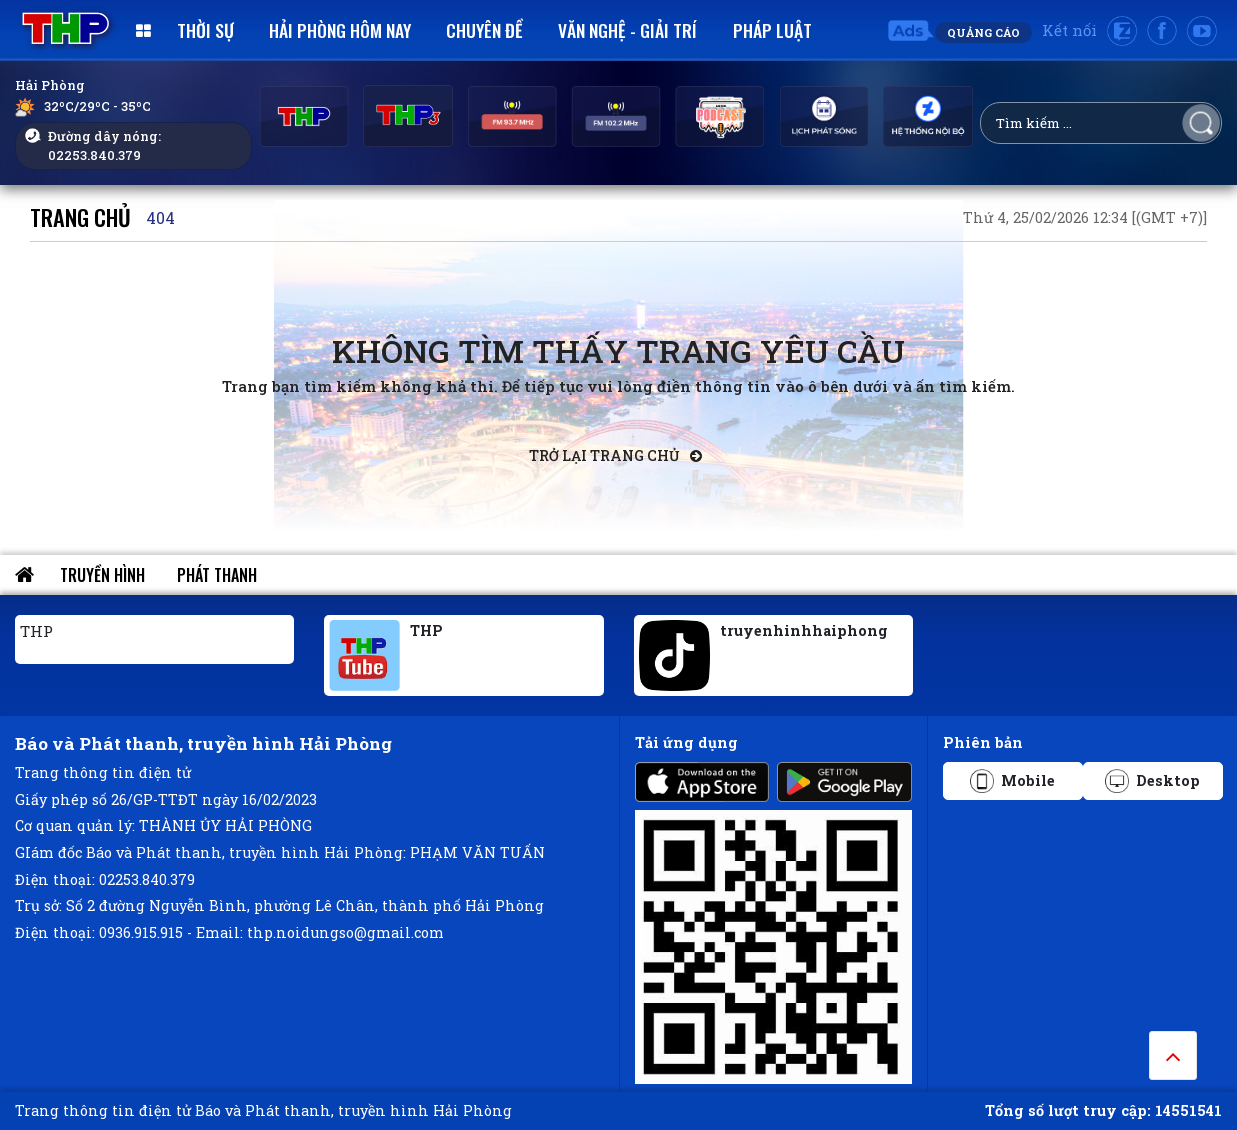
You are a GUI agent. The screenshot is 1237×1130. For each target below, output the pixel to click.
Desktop (1152, 781)
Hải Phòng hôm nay (340, 30)
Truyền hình (102, 575)
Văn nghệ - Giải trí (627, 30)
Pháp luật (772, 30)
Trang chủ (80, 216)
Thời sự (205, 30)
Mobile (1012, 781)
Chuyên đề (484, 30)
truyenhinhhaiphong (804, 630)
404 (160, 217)
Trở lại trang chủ (615, 455)
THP (36, 631)
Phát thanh (217, 575)
